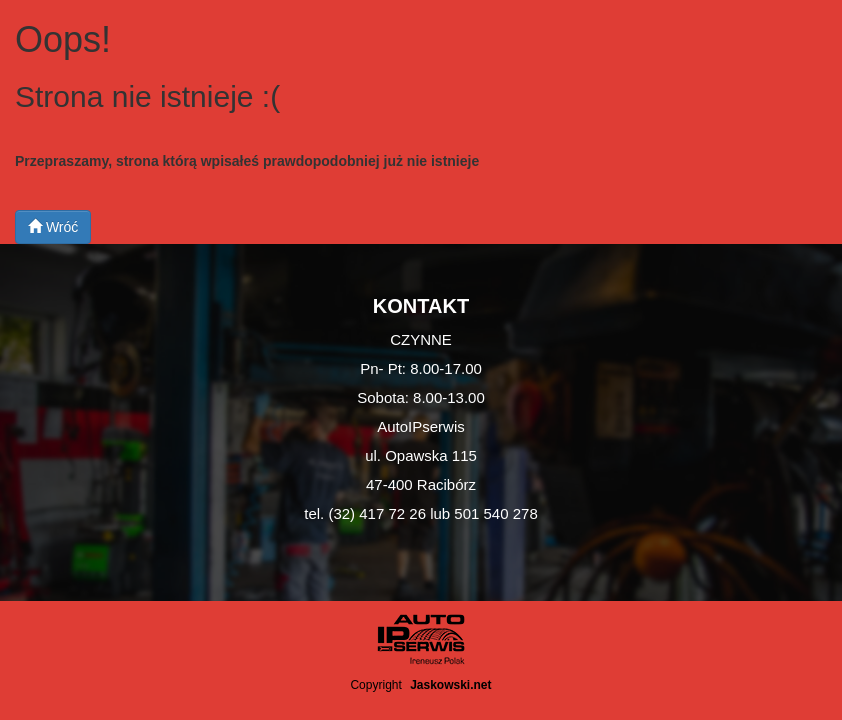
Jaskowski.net (450, 685)
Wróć (53, 227)
